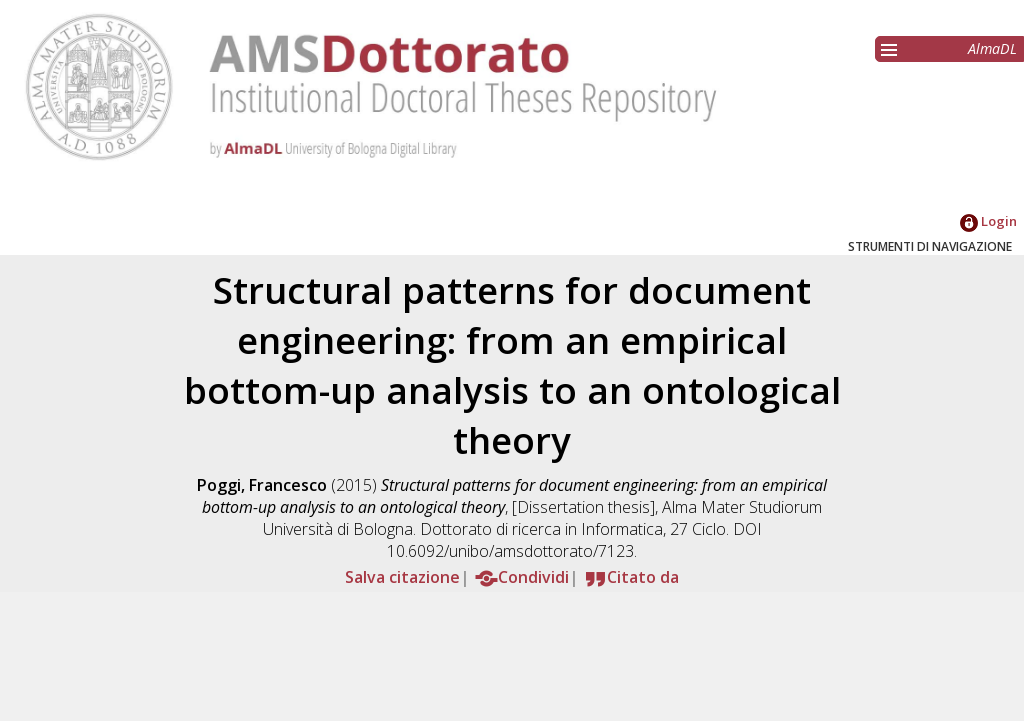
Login (988, 221)
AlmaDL (992, 48)
